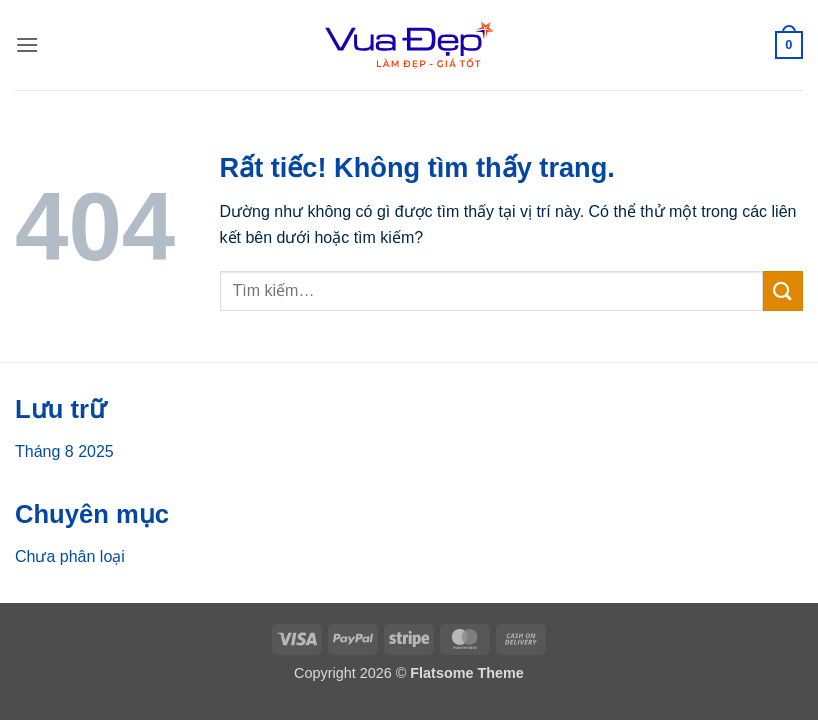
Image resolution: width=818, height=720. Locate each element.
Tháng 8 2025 (64, 451)
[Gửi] (783, 290)
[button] (27, 44)
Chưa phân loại (70, 556)
